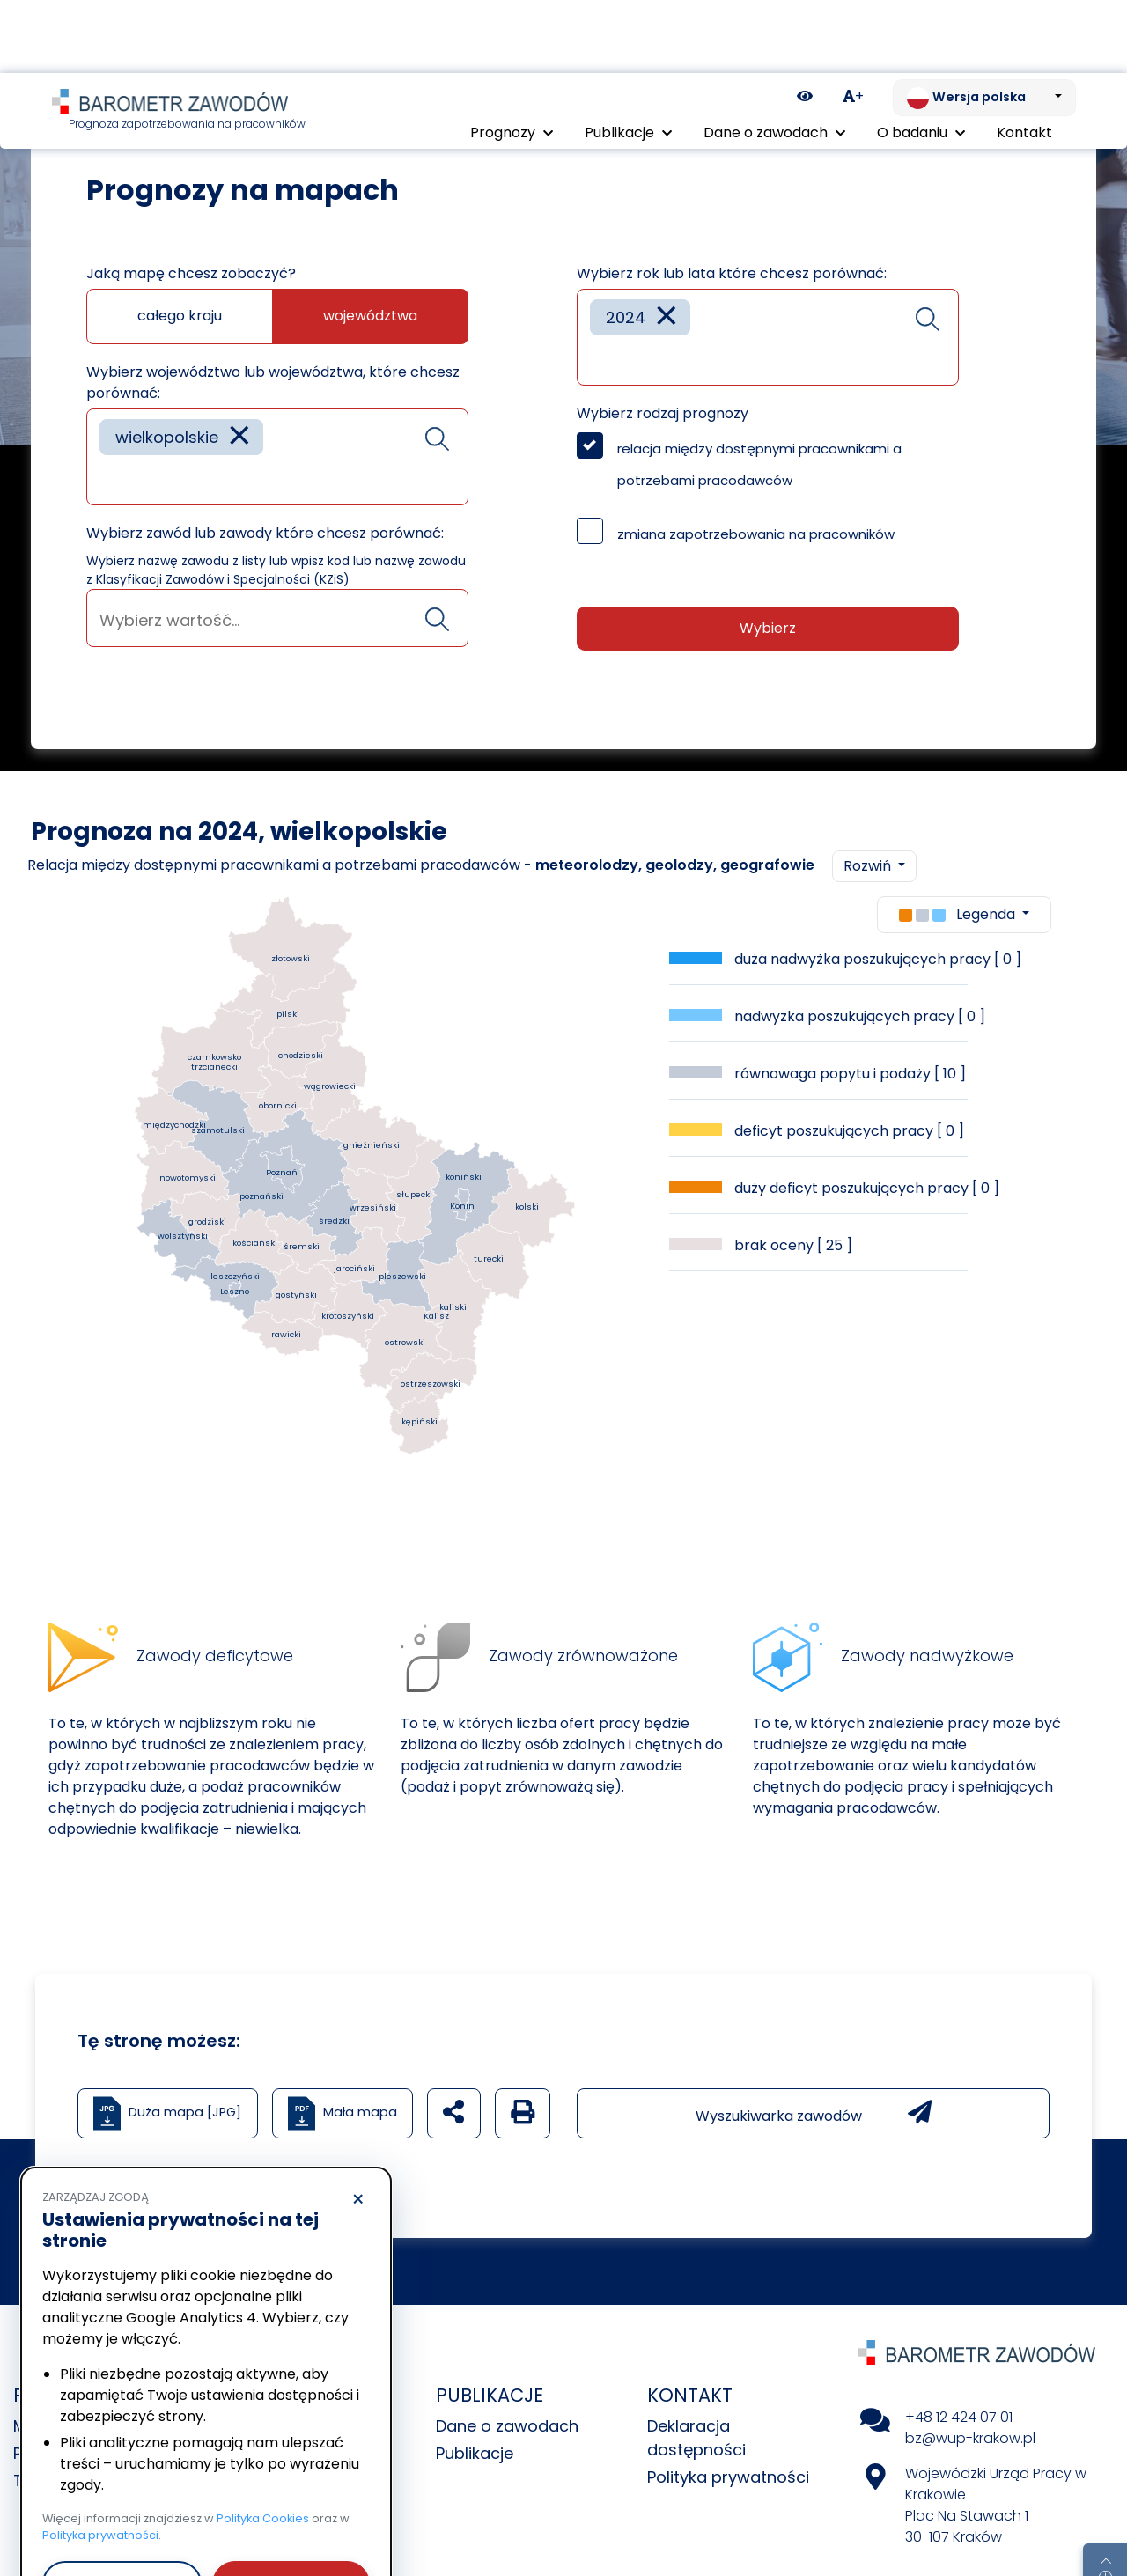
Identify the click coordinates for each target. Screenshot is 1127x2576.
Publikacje (474, 2424)
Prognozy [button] (511, 59)
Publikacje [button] (628, 59)
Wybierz (768, 599)
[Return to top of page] (1105, 2501)
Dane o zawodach (507, 2397)
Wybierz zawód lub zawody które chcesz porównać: (265, 504)
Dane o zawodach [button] (774, 59)
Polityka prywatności (728, 2448)
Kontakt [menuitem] (1024, 59)
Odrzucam (122, 2510)
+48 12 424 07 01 (959, 2388)
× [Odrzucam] (358, 2127)
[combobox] (277, 427)
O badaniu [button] (921, 59)
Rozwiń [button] (869, 837)
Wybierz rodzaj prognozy (662, 384)
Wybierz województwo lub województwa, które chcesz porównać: (273, 353)
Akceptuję (290, 2510)
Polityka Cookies (263, 2445)
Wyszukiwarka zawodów (814, 2084)
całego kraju (179, 286)
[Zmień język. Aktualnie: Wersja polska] (984, 24)
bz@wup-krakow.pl (970, 2409)
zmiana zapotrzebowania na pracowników (756, 505)
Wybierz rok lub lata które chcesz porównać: (732, 244)
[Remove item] (239, 408)
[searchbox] (105, 449)
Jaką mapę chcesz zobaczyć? (191, 244)
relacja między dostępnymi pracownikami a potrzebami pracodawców (759, 435)
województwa (370, 286)
